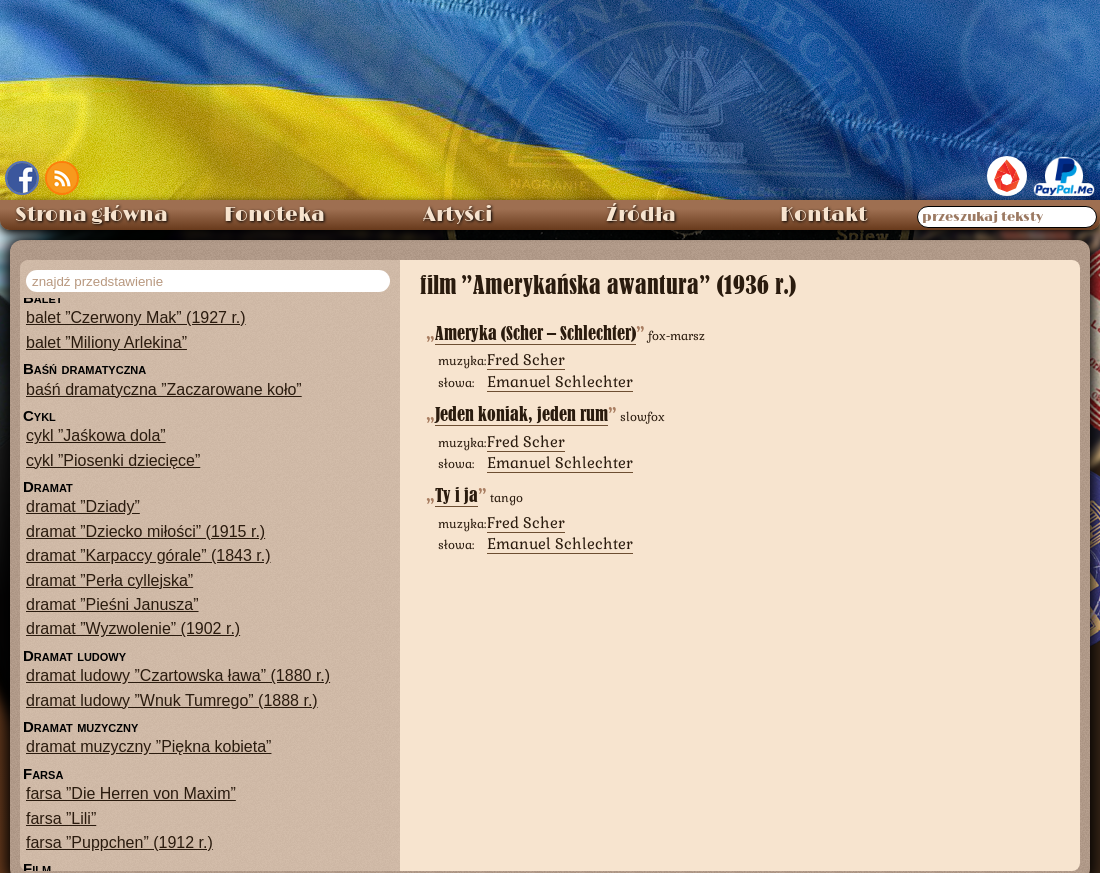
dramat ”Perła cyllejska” (109, 580)
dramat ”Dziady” (83, 506)
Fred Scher (526, 359)
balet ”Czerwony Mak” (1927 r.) (136, 317)
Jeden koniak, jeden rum (521, 414)
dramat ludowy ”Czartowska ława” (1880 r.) (178, 675)
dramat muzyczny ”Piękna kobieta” (148, 746)
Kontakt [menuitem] (823, 215)
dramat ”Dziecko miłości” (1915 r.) (145, 531)
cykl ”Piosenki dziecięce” (113, 460)
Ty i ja (456, 495)
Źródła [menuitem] (641, 215)
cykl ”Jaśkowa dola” (96, 435)
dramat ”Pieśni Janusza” (112, 604)
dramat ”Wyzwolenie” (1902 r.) (133, 628)
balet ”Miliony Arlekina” (106, 342)
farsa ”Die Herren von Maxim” (131, 793)
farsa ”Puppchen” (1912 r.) (119, 842)
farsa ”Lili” (61, 818)
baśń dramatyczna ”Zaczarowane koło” (164, 389)
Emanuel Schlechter (560, 381)
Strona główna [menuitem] (91, 215)
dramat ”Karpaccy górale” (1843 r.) (148, 555)
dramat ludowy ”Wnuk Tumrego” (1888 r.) (172, 700)
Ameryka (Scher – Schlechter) (535, 333)
